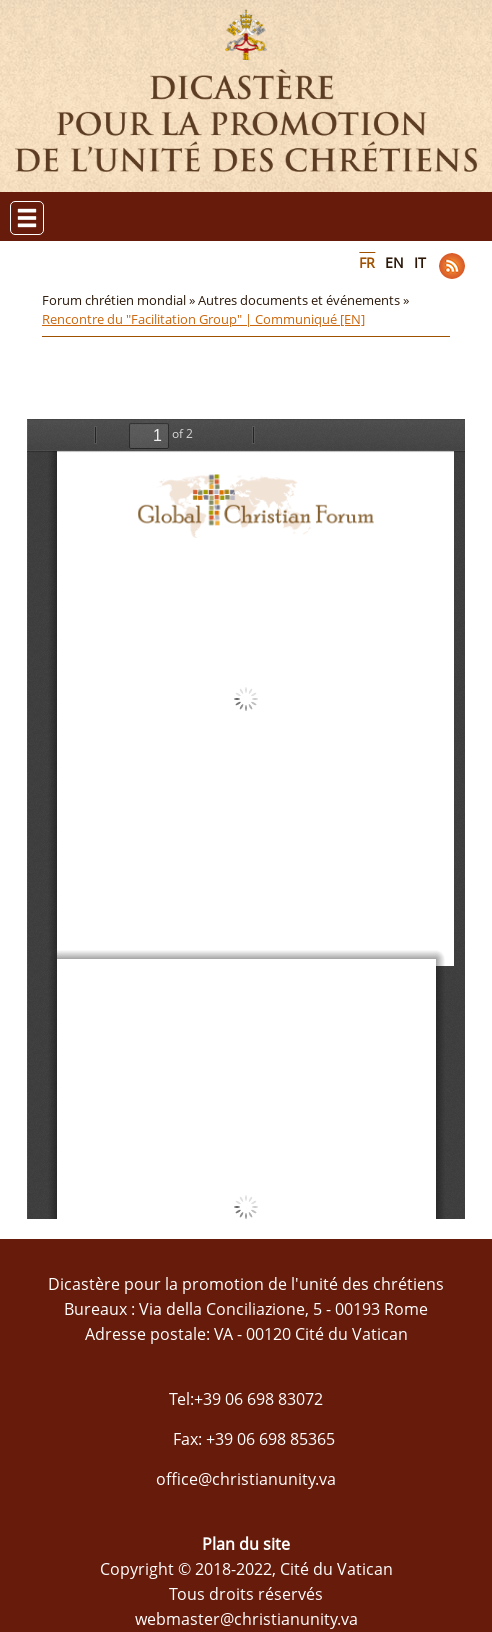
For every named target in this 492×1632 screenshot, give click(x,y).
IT (420, 262)
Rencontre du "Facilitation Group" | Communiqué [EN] (203, 319)
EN (394, 262)
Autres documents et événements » (305, 300)
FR (367, 262)
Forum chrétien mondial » (120, 300)
